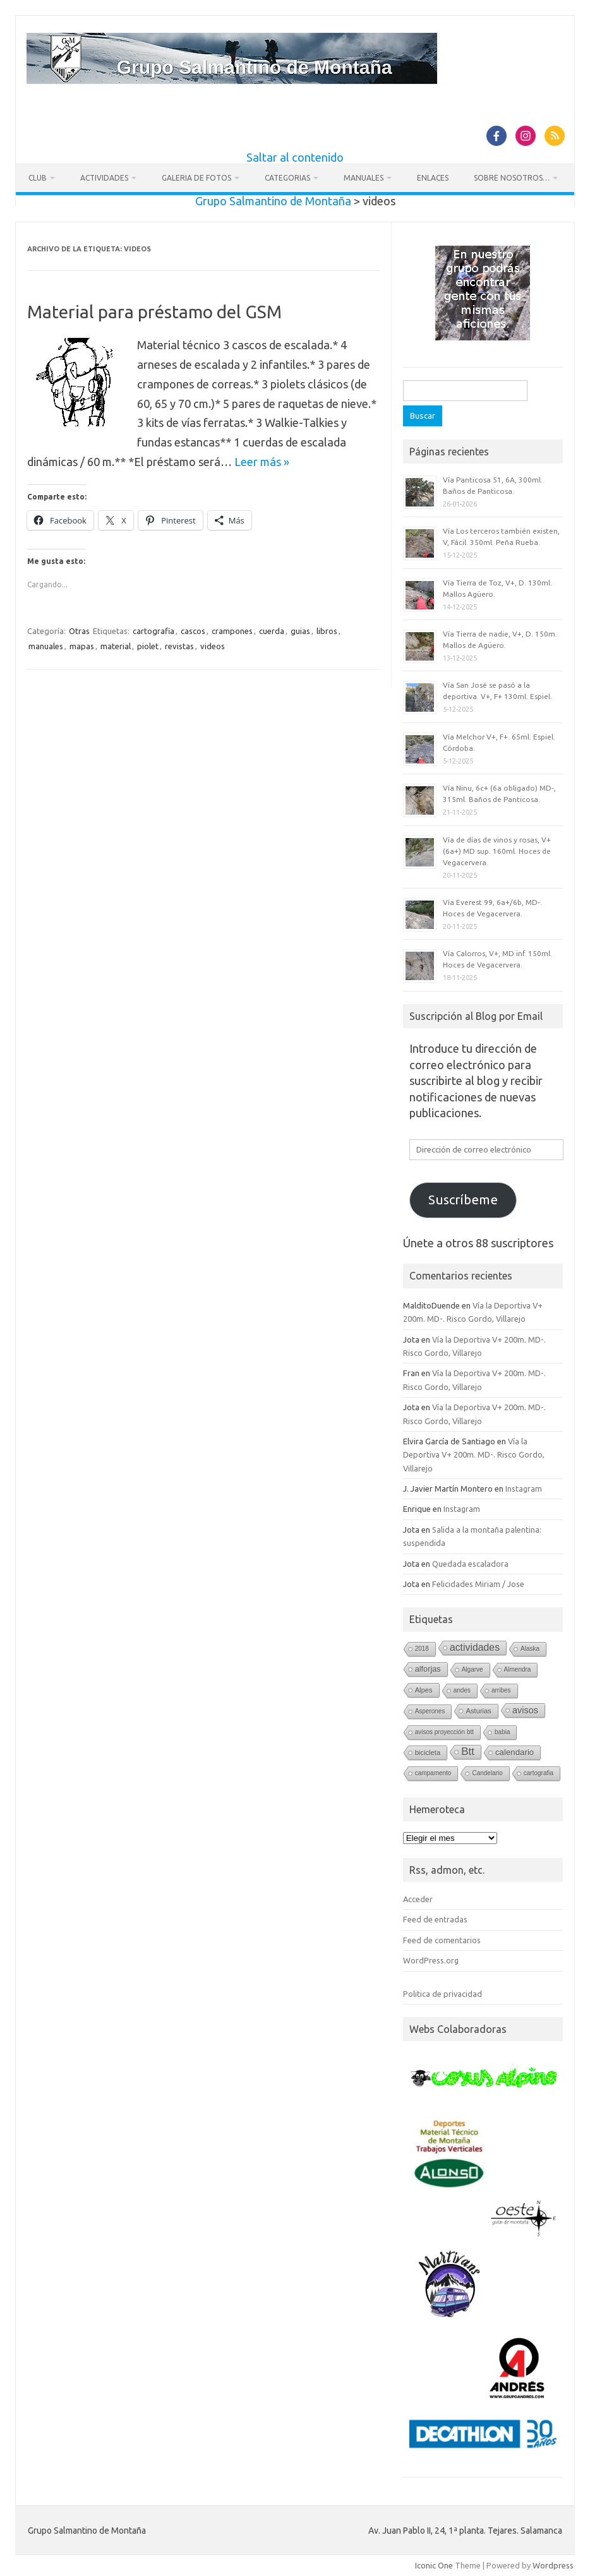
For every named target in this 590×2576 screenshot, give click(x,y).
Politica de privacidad (442, 1993)
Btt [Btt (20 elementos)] (467, 1752)
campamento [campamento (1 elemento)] (433, 1773)
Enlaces (433, 178)
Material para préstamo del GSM (154, 311)
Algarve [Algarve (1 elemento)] (472, 1669)
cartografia (153, 630)
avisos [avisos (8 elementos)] (525, 1710)
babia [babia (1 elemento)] (502, 1731)
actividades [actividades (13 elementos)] (475, 1647)
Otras (79, 630)
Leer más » (261, 461)
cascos (193, 630)
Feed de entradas (435, 1919)
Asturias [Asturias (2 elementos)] (478, 1711)
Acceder (418, 1899)
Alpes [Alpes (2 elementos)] (424, 1690)
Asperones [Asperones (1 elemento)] (430, 1711)
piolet (148, 646)
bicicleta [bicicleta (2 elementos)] (428, 1752)
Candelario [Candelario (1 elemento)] (487, 1773)
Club (37, 178)
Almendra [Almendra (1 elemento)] (517, 1669)
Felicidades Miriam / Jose (478, 1583)
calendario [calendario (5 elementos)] (514, 1752)
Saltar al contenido (295, 157)
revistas (179, 646)
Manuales (363, 178)
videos (212, 646)
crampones (232, 630)
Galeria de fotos (196, 178)
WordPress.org (431, 1960)
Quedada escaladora (470, 1563)
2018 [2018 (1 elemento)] (422, 1648)
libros (326, 630)
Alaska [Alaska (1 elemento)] (530, 1648)
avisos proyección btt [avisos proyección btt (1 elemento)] (444, 1731)
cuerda (271, 630)
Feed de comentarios (442, 1940)
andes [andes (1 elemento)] (462, 1690)
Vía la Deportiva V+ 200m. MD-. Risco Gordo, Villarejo (474, 1455)
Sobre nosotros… (512, 178)
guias (300, 630)
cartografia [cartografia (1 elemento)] (538, 1773)
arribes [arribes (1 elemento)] (501, 1690)
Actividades (104, 178)
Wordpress (553, 2565)
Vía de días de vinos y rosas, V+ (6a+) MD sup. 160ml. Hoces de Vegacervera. (497, 851)
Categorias (287, 178)
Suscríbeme (463, 1199)
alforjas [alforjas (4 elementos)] (428, 1669)
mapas (81, 646)
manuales (45, 646)
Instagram (523, 1488)
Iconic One (434, 2565)
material (115, 646)
